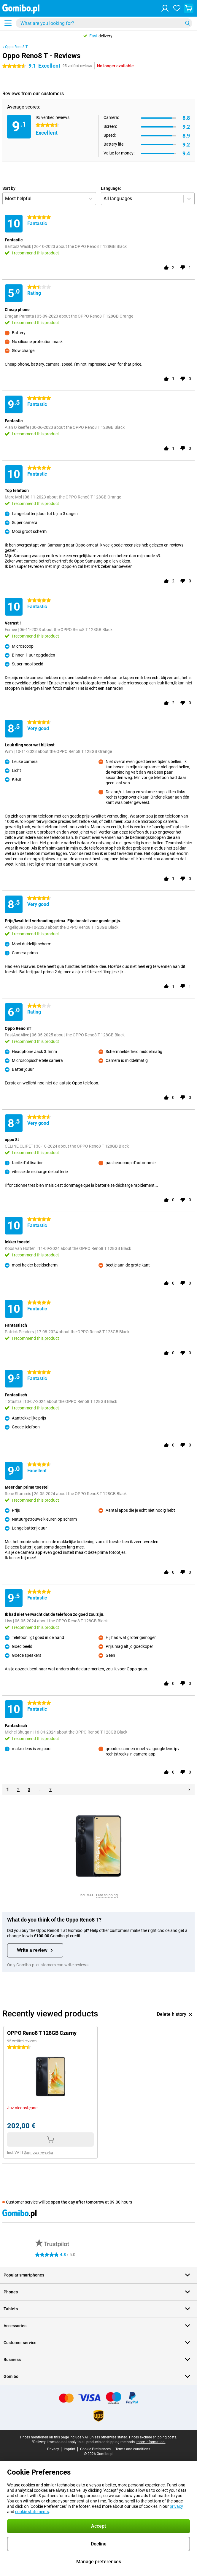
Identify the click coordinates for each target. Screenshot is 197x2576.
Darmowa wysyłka (38, 2152)
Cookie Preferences (95, 2449)
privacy (176, 2506)
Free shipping (107, 1895)
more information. (151, 2442)
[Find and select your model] (104, 23)
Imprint (69, 2449)
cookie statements (32, 2511)
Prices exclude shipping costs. (153, 2437)
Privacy (53, 2449)
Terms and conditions (132, 2449)
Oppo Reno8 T (16, 47)
